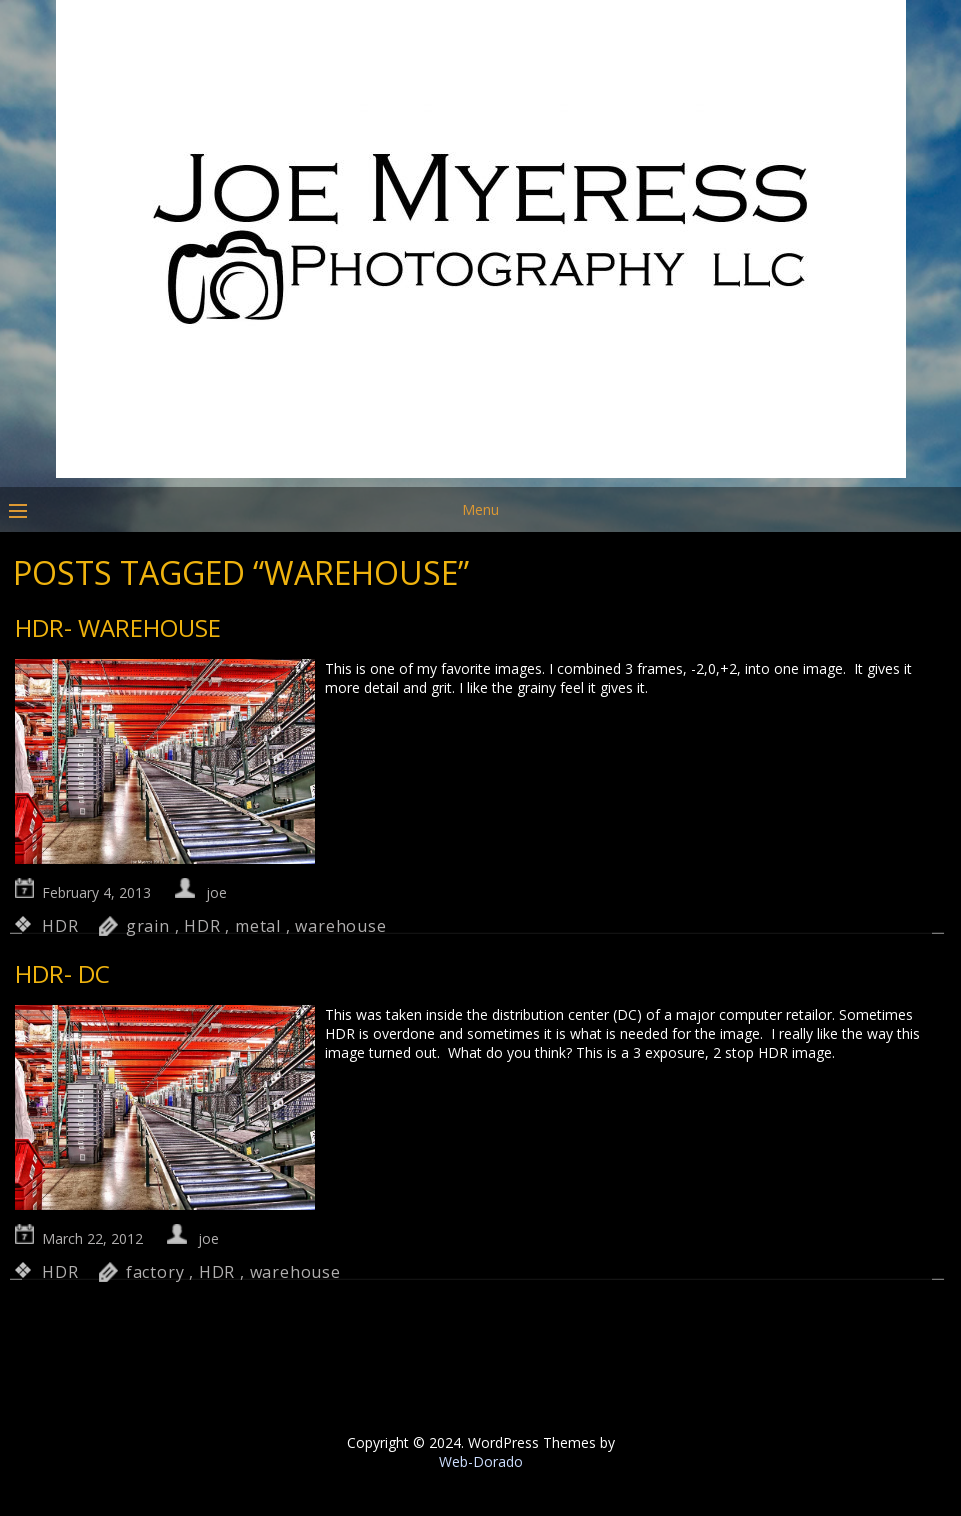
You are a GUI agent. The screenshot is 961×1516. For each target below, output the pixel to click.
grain (148, 926)
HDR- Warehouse (118, 627)
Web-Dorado (481, 1461)
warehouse (340, 926)
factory (155, 1272)
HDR (60, 926)
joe (216, 892)
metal (258, 926)
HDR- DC (62, 973)
